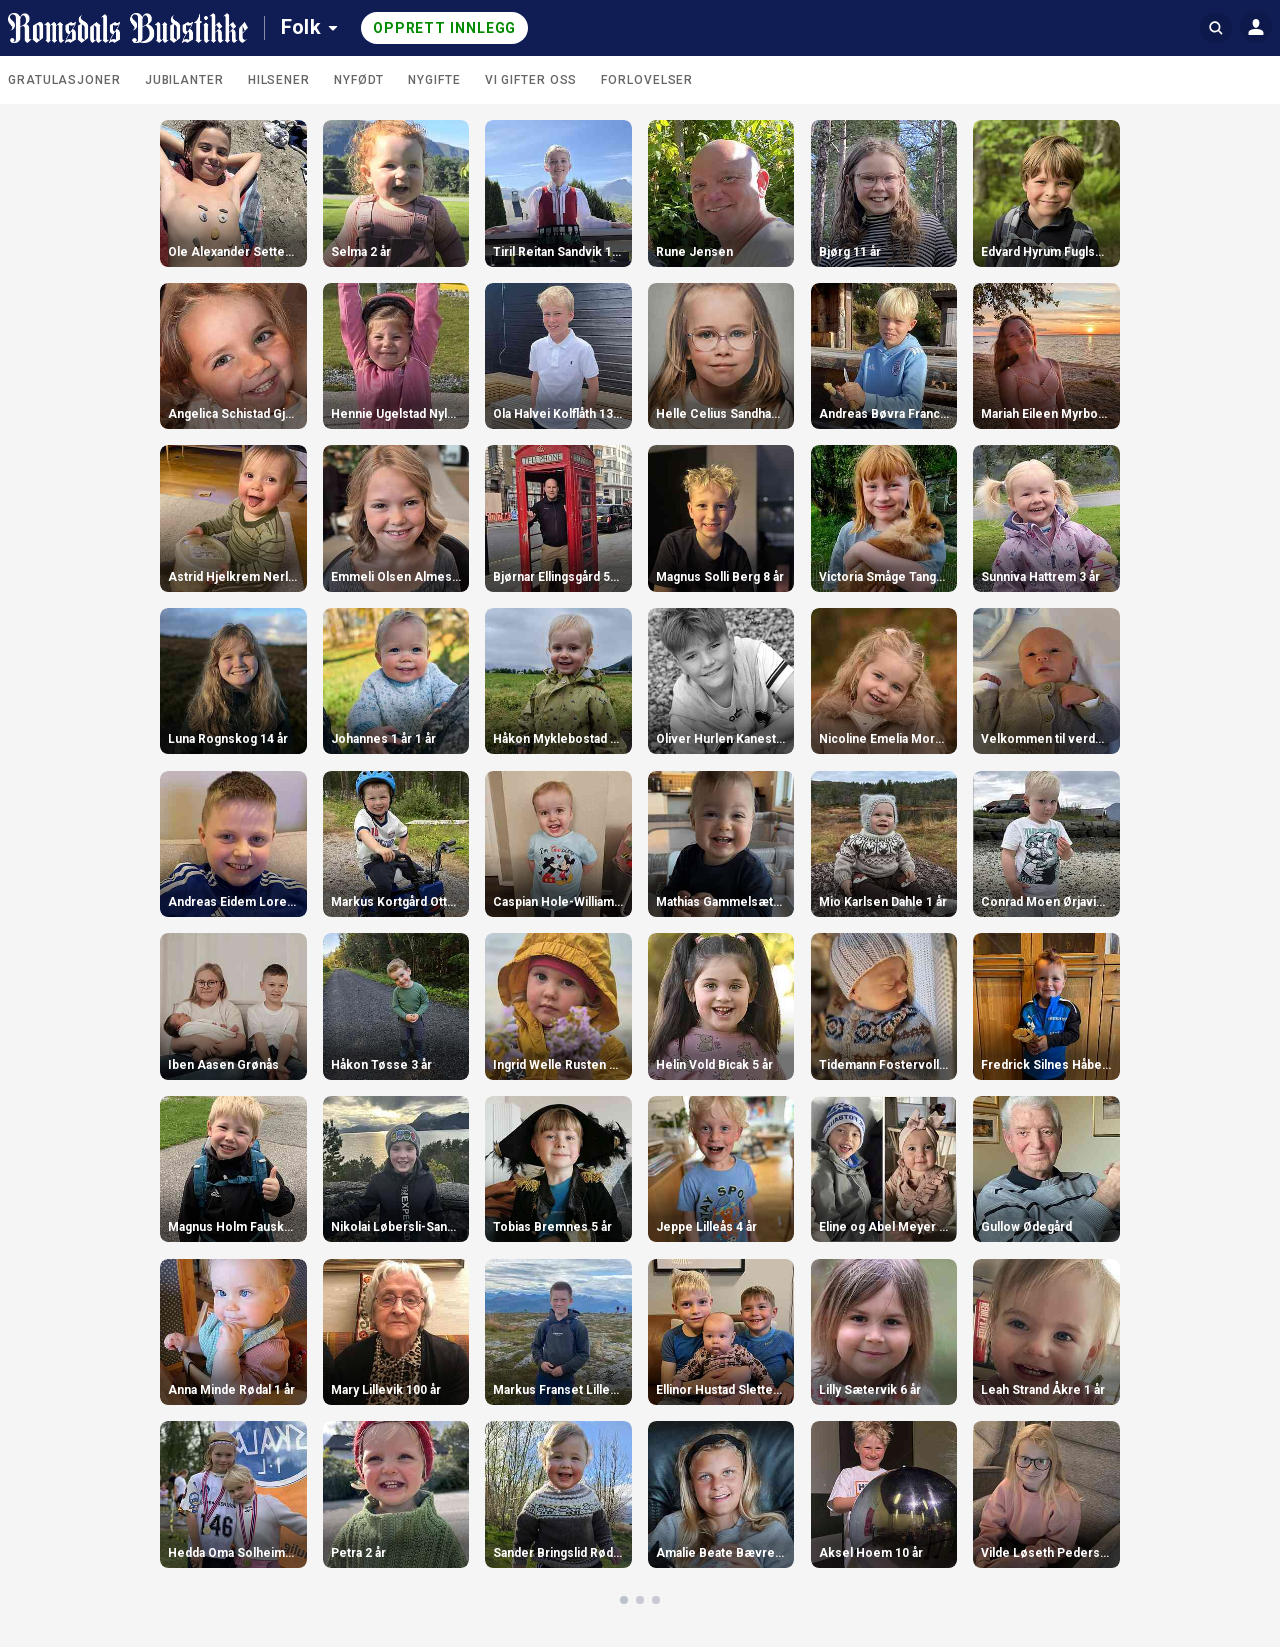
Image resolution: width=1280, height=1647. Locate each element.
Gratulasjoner (64, 80)
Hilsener (279, 80)
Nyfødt (359, 80)
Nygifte (434, 80)
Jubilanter (184, 80)
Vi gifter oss (531, 80)
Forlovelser (647, 80)
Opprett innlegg (445, 28)
